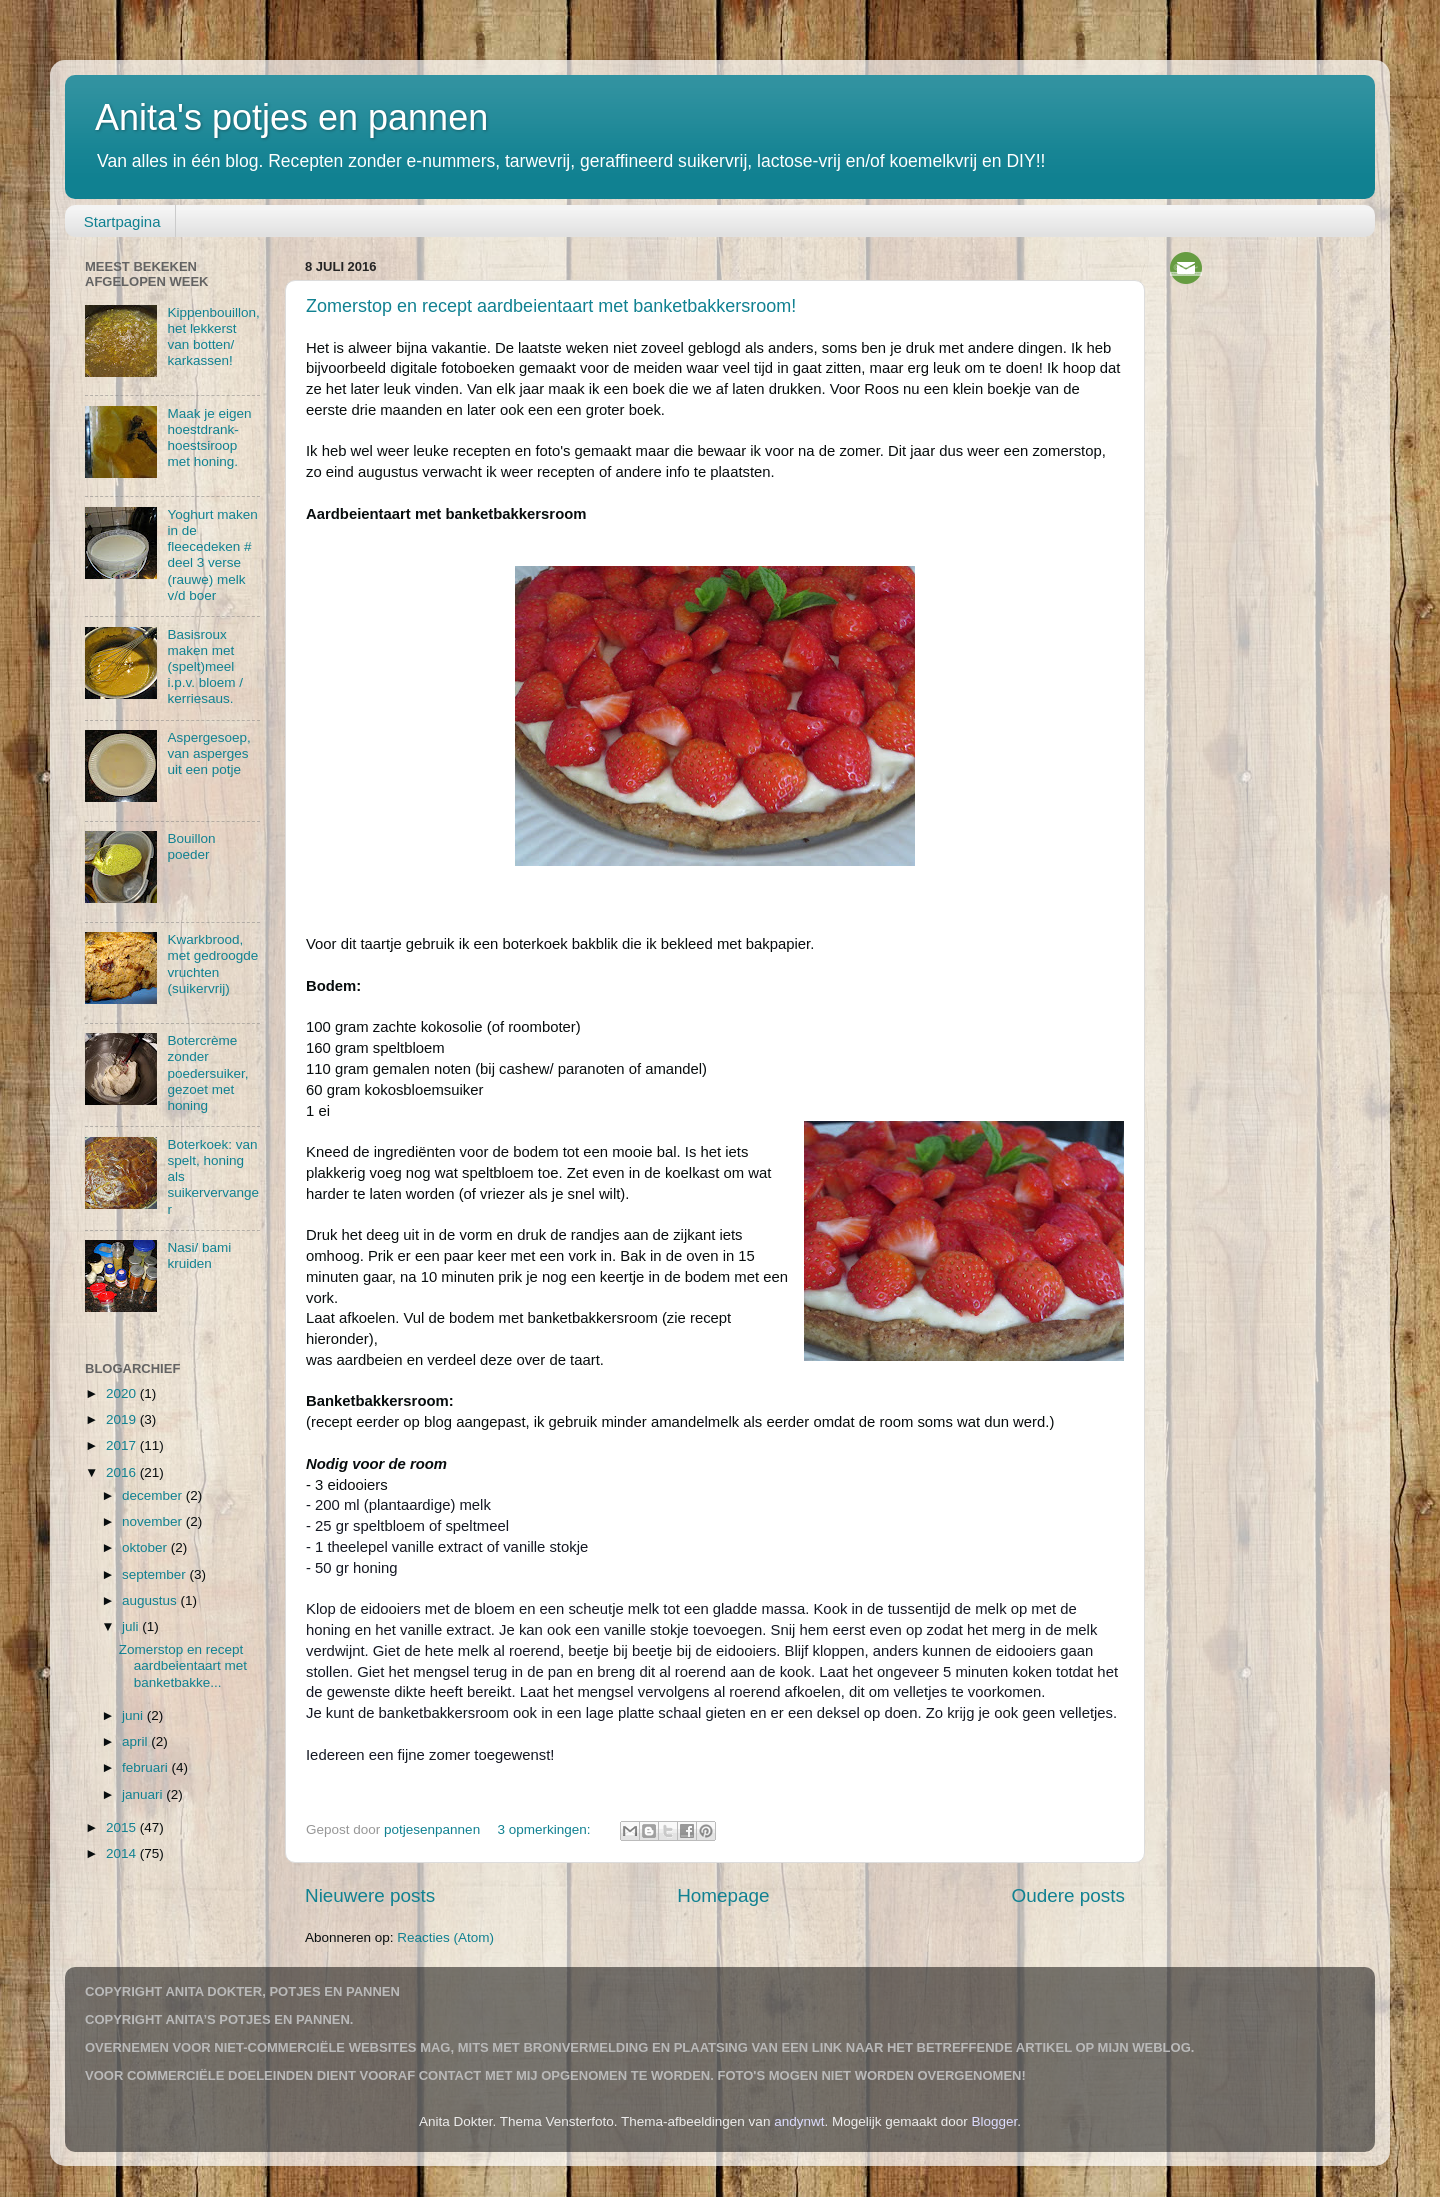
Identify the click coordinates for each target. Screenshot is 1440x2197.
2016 (123, 1472)
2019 (123, 1419)
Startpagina (122, 221)
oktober (146, 1547)
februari (147, 1767)
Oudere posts (1068, 1895)
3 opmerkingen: (545, 1829)
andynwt (799, 2121)
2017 (123, 1445)
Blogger (995, 2121)
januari (144, 1794)
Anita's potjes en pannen (291, 117)
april (136, 1741)
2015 (123, 1827)
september (156, 1574)
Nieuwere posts (370, 1895)
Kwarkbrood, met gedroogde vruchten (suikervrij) (212, 964)
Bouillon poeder (191, 846)
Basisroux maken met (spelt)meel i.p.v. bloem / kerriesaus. (205, 667)
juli (132, 1626)
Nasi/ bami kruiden (199, 1255)
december (154, 1495)
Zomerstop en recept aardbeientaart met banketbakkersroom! (551, 306)
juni (134, 1715)
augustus (151, 1600)
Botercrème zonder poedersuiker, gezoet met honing (207, 1073)
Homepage (723, 1895)
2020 (123, 1393)
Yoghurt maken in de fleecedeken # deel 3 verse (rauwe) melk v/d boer (212, 555)
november (154, 1521)
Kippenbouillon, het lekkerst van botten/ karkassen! (213, 337)
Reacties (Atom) (445, 1937)
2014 (123, 1853)
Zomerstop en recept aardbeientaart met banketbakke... (183, 1665)
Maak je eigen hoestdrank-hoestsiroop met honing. (209, 438)
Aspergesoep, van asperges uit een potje (208, 753)
